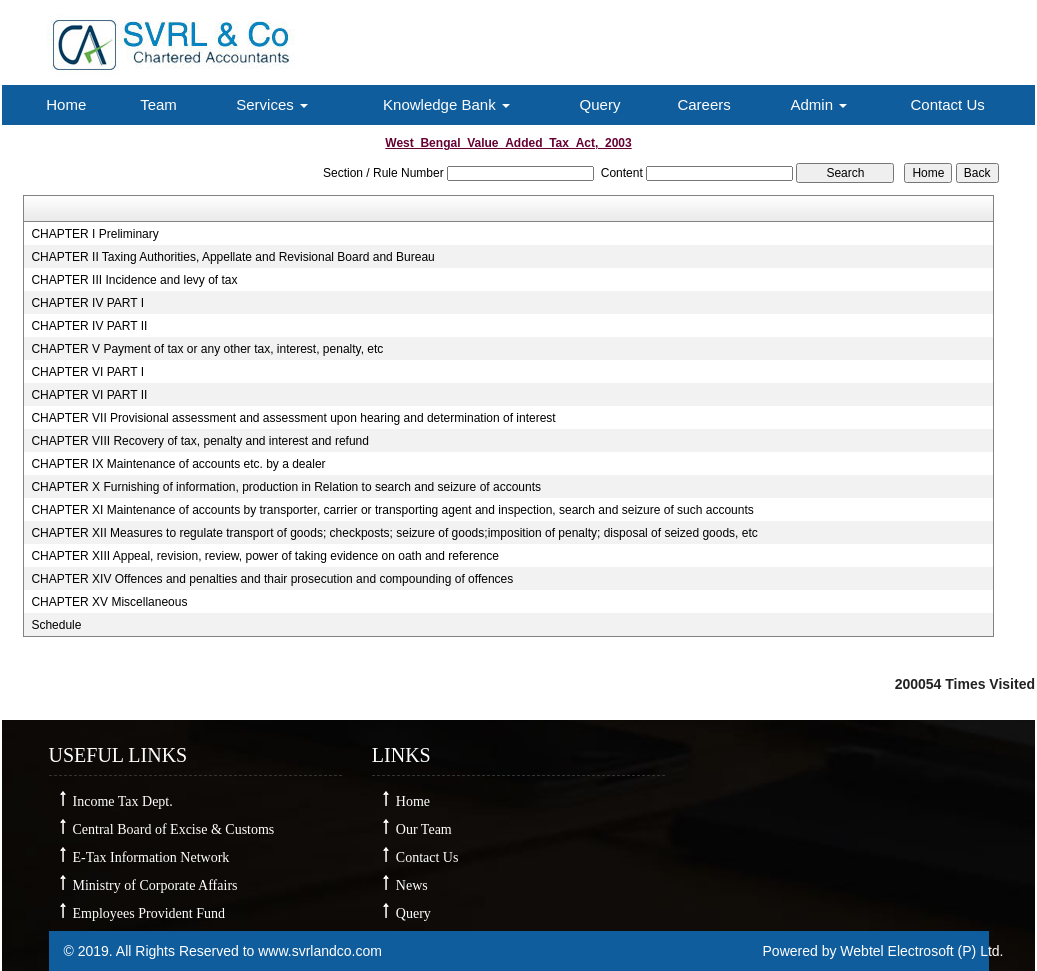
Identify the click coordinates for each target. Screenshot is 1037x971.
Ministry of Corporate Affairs (155, 885)
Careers (703, 104)
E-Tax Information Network (151, 857)
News (412, 885)
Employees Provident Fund (149, 913)
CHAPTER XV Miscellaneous (109, 602)
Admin (818, 104)
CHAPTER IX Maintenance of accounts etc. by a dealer (178, 464)
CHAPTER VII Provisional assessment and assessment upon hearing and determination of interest (293, 418)
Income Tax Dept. (123, 801)
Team (158, 104)
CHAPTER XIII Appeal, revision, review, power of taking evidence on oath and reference (265, 556)
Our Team (424, 829)
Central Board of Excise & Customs (174, 829)
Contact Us (948, 104)
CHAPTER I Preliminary (94, 234)
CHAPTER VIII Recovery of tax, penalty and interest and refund (200, 441)
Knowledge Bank (446, 104)
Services (272, 104)
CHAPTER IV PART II (89, 326)
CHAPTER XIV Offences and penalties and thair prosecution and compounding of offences (272, 579)
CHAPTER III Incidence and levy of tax (134, 280)
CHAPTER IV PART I (87, 303)
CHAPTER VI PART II (89, 395)
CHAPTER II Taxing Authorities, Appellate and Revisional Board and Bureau (232, 257)
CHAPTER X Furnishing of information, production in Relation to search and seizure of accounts (286, 487)
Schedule (56, 625)
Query (600, 104)
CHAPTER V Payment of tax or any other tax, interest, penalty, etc (207, 349)
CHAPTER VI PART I (87, 372)
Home (66, 104)
